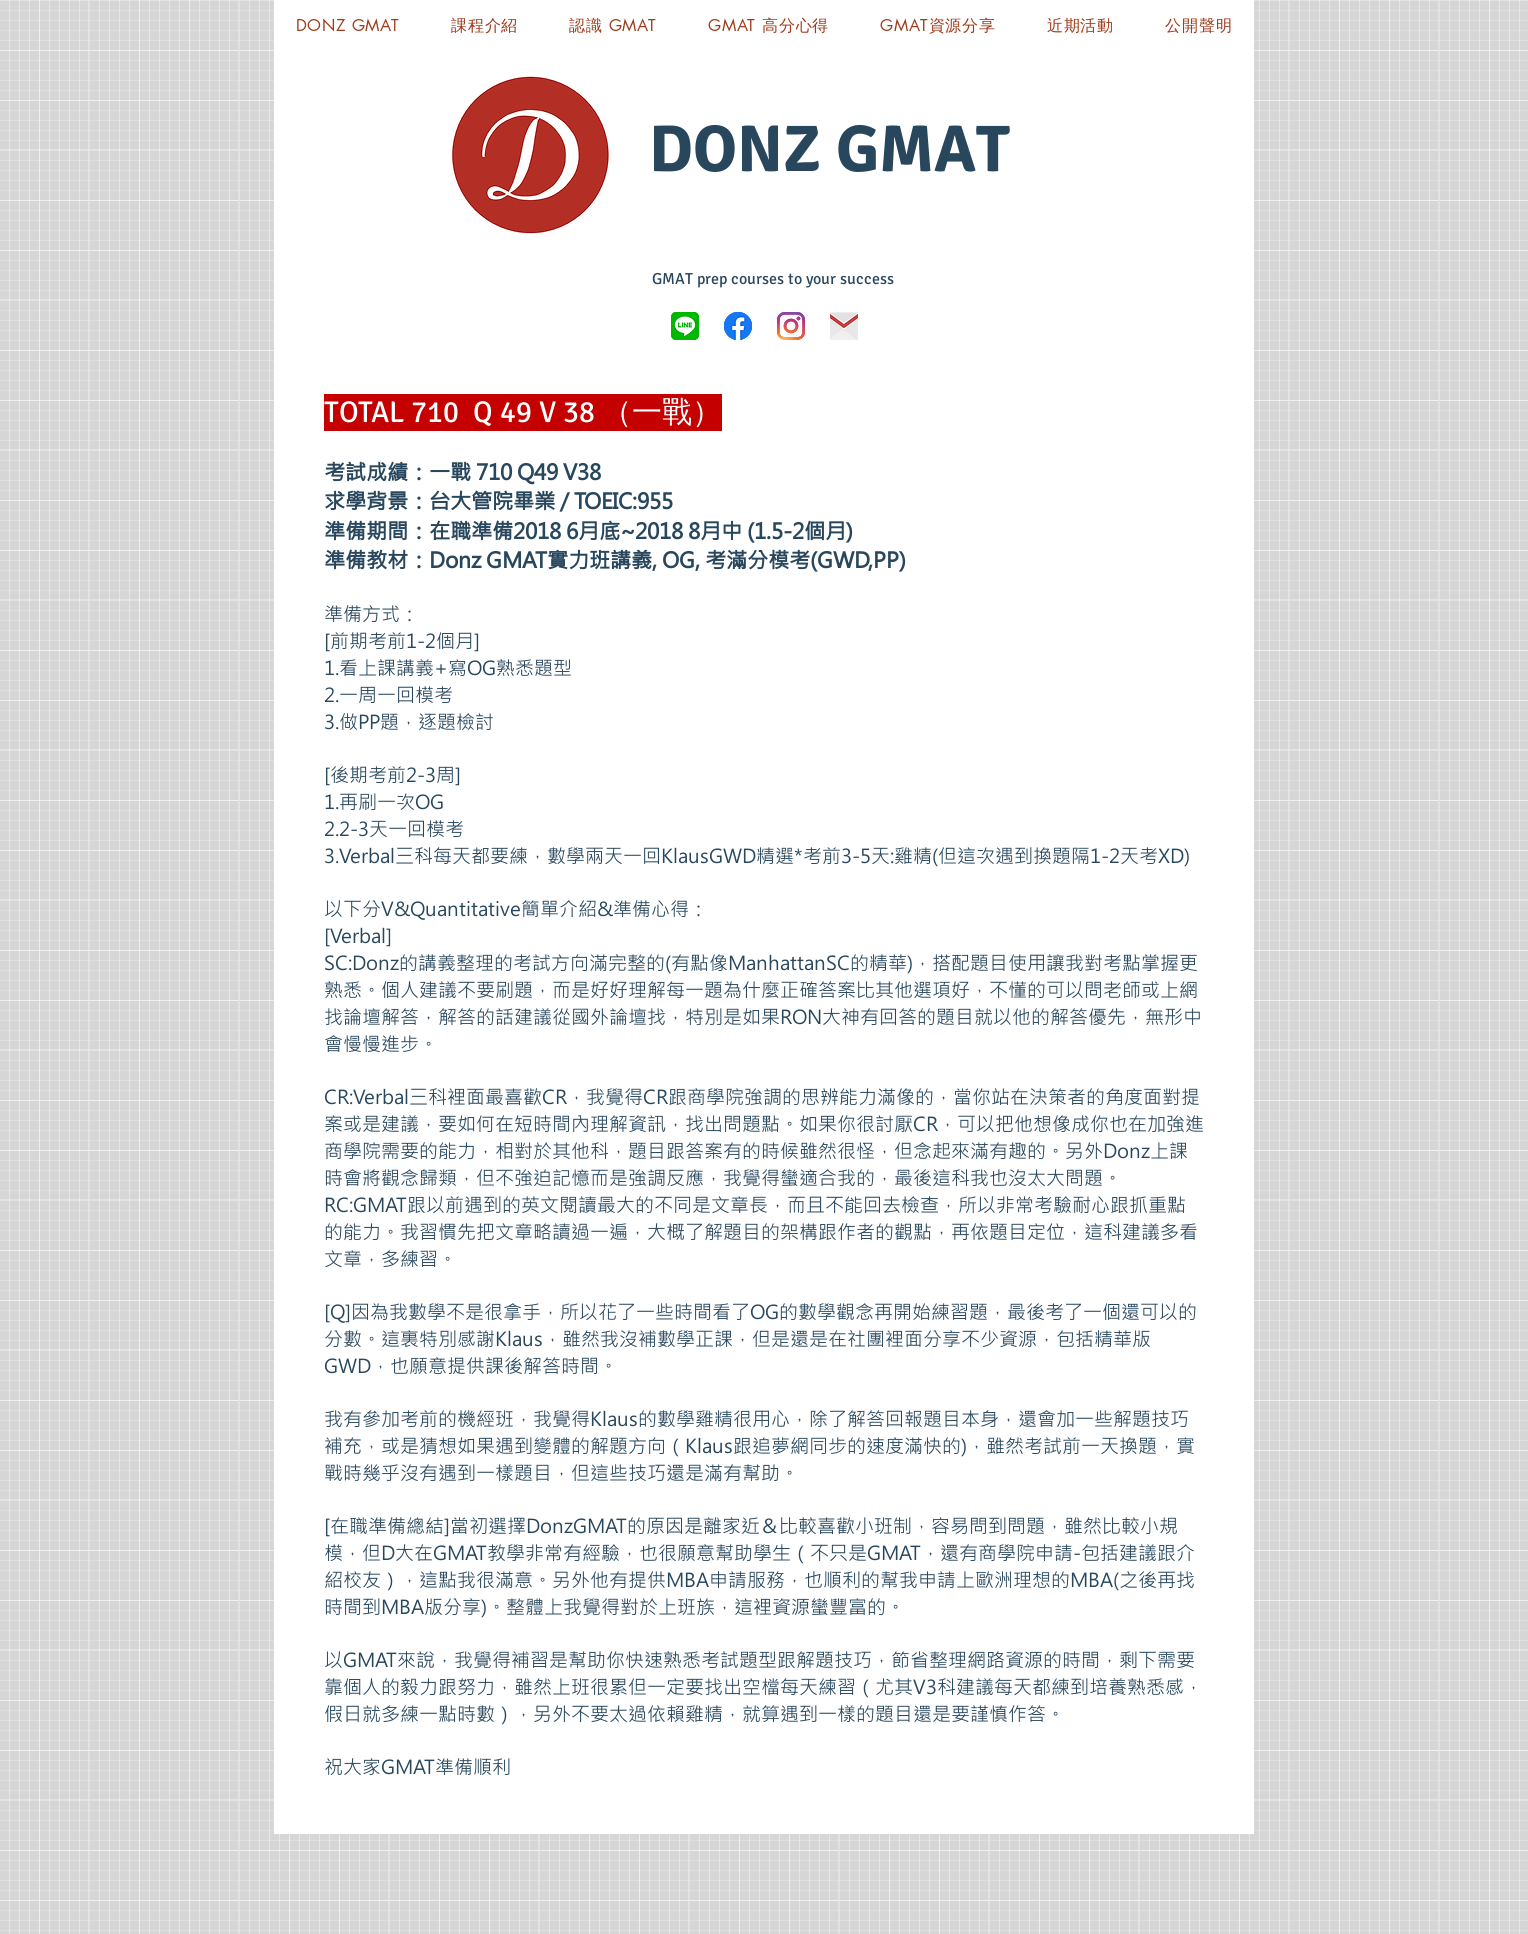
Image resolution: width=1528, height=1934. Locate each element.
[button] (938, 25)
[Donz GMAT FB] (738, 326)
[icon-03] (844, 326)
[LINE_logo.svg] (685, 326)
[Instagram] (791, 326)
